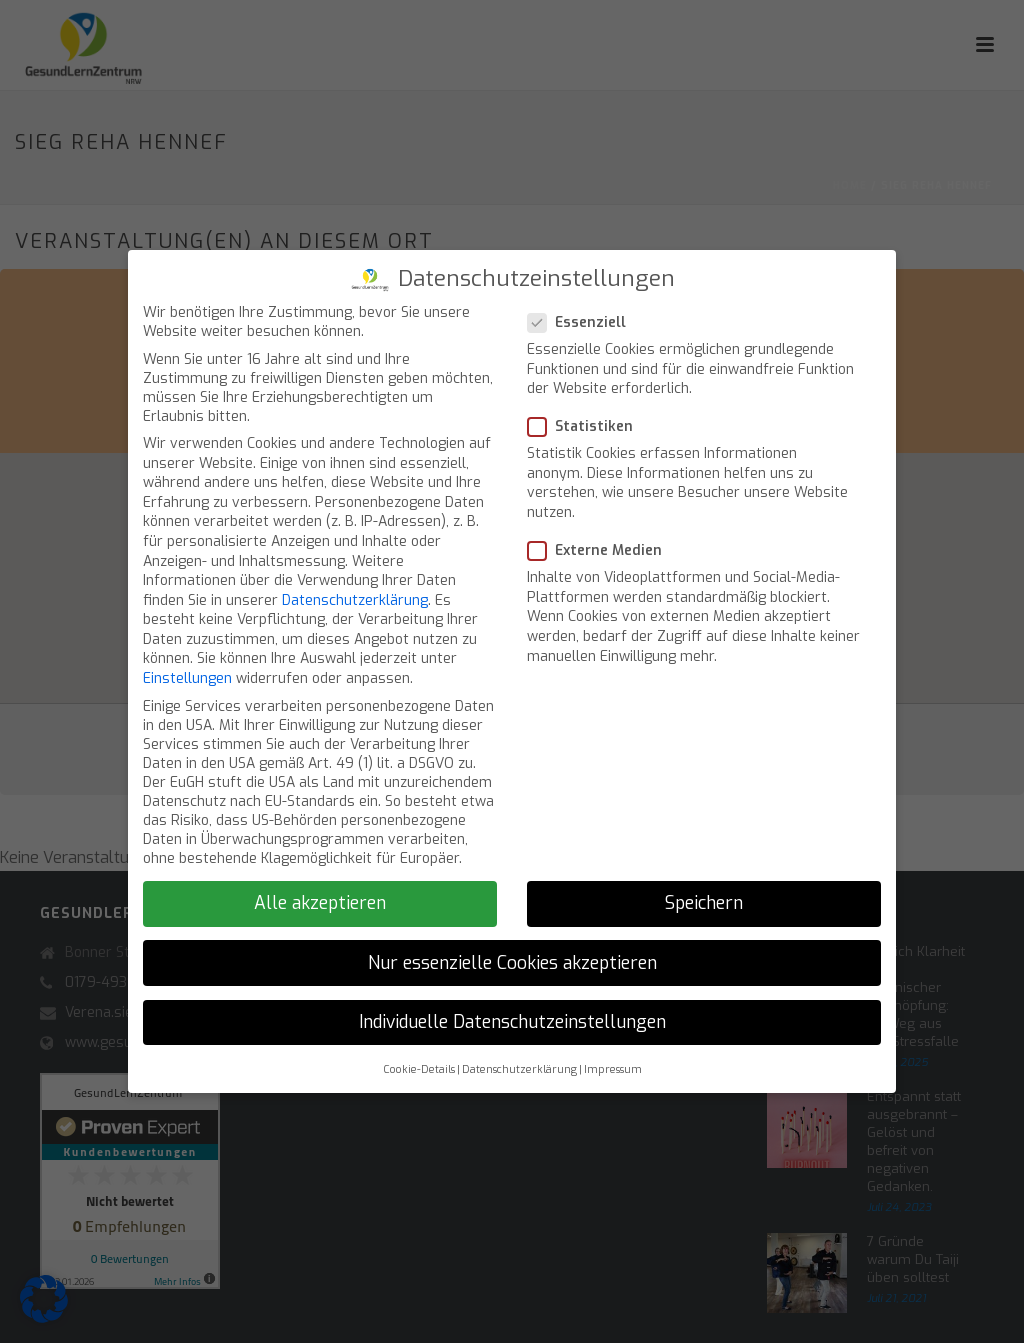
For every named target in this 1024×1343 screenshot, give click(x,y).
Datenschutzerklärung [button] (519, 1069)
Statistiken (586, 426)
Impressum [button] (613, 1069)
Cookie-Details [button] (419, 1069)
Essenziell (583, 322)
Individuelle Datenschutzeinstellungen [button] (512, 1022)
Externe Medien (601, 550)
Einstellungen (187, 678)
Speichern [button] (704, 903)
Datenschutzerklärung (355, 600)
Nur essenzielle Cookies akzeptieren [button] (512, 963)
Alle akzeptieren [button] (320, 903)
